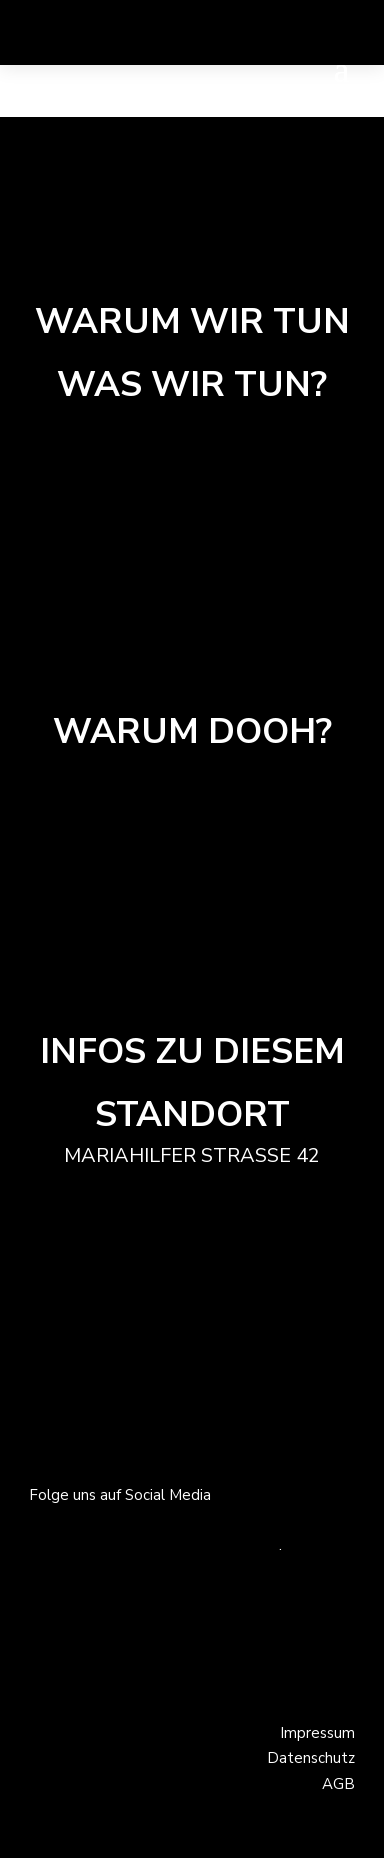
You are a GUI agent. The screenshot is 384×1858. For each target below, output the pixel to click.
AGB (338, 1784)
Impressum (317, 1733)
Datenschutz (311, 1758)
